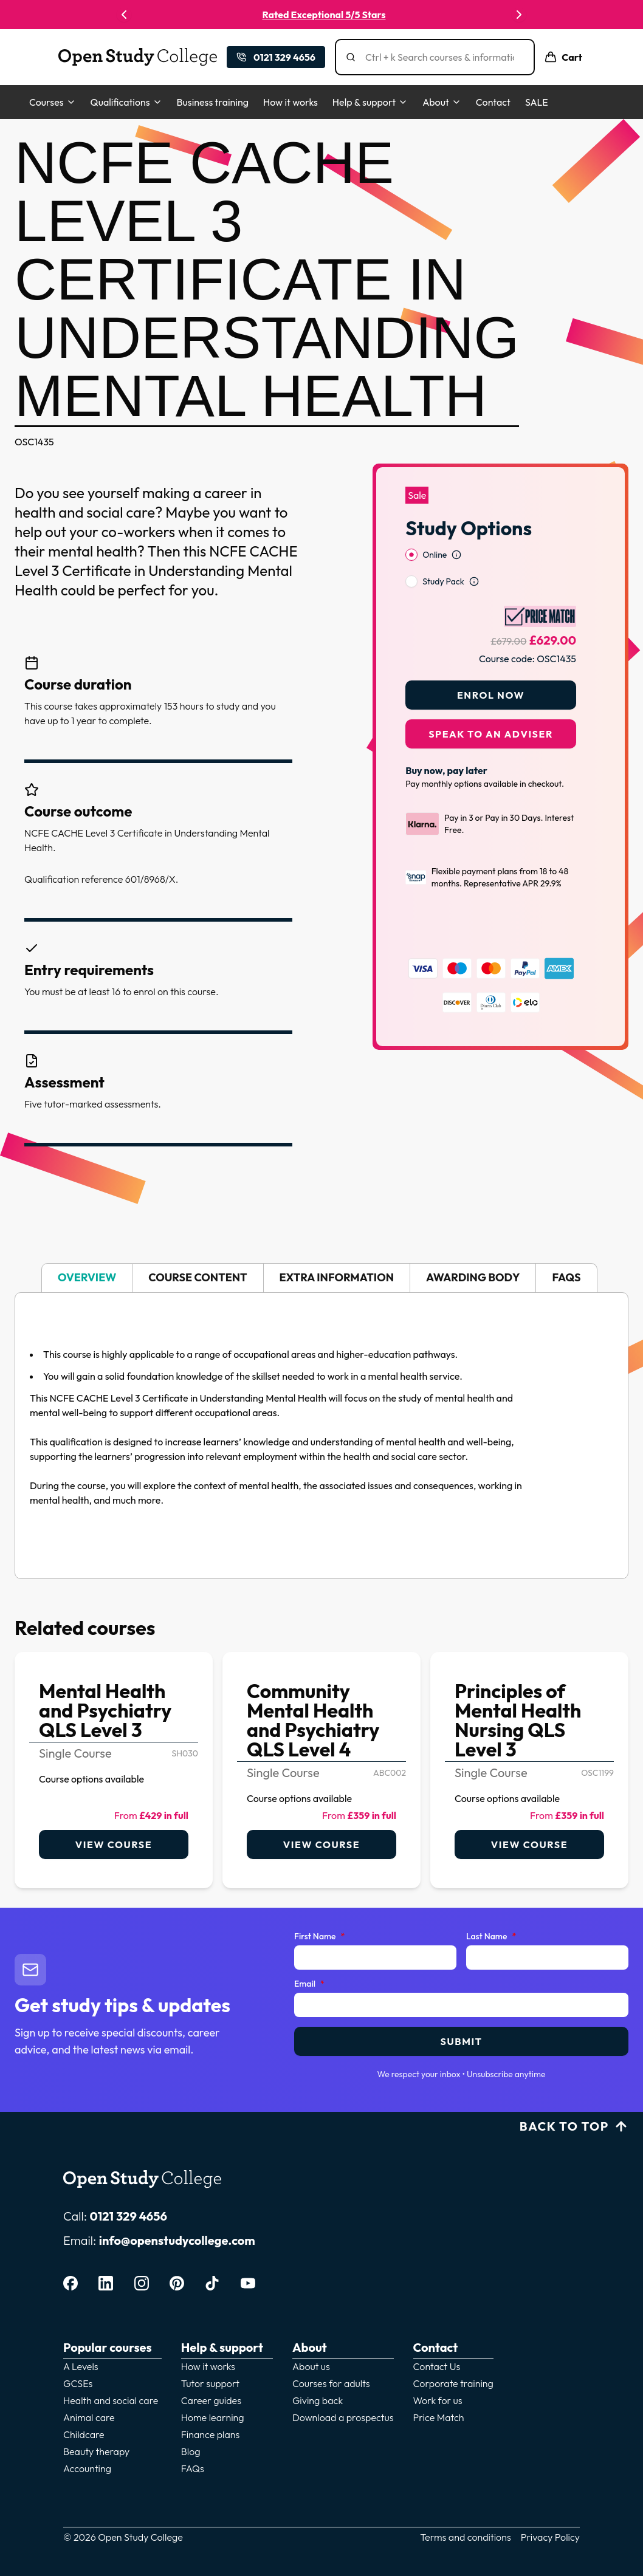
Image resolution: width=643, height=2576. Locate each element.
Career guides (211, 2400)
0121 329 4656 (128, 2216)
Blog (191, 2451)
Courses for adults (331, 2383)
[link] (114, 1770)
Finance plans (210, 2434)
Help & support (370, 102)
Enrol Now (490, 663)
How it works (290, 102)
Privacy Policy (550, 2537)
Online (434, 523)
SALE (536, 102)
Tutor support (210, 2383)
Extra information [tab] (337, 1277)
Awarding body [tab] (473, 1277)
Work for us (437, 2400)
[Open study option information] (456, 523)
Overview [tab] (87, 1277)
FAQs (192, 2468)
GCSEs (77, 2383)
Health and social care (110, 2400)
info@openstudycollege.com (177, 2240)
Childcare (84, 2434)
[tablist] (321, 1278)
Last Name (491, 1937)
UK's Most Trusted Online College (321, 15)
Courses (52, 102)
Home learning (212, 2417)
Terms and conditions (465, 2537)
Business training (213, 102)
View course (113, 1844)
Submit (461, 2041)
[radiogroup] (490, 536)
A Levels (80, 2366)
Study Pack (443, 550)
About (441, 102)
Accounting (87, 2468)
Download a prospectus (343, 2417)
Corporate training (453, 2383)
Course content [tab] (197, 1277)
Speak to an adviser (490, 702)
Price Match (438, 2417)
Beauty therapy (96, 2451)
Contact (493, 102)
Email (309, 1984)
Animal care (89, 2417)
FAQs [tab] (566, 1277)
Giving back (317, 2400)
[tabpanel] (321, 1435)
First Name (319, 1937)
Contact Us (437, 2366)
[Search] (440, 57)
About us (311, 2366)
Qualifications (126, 102)
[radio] (411, 523)
